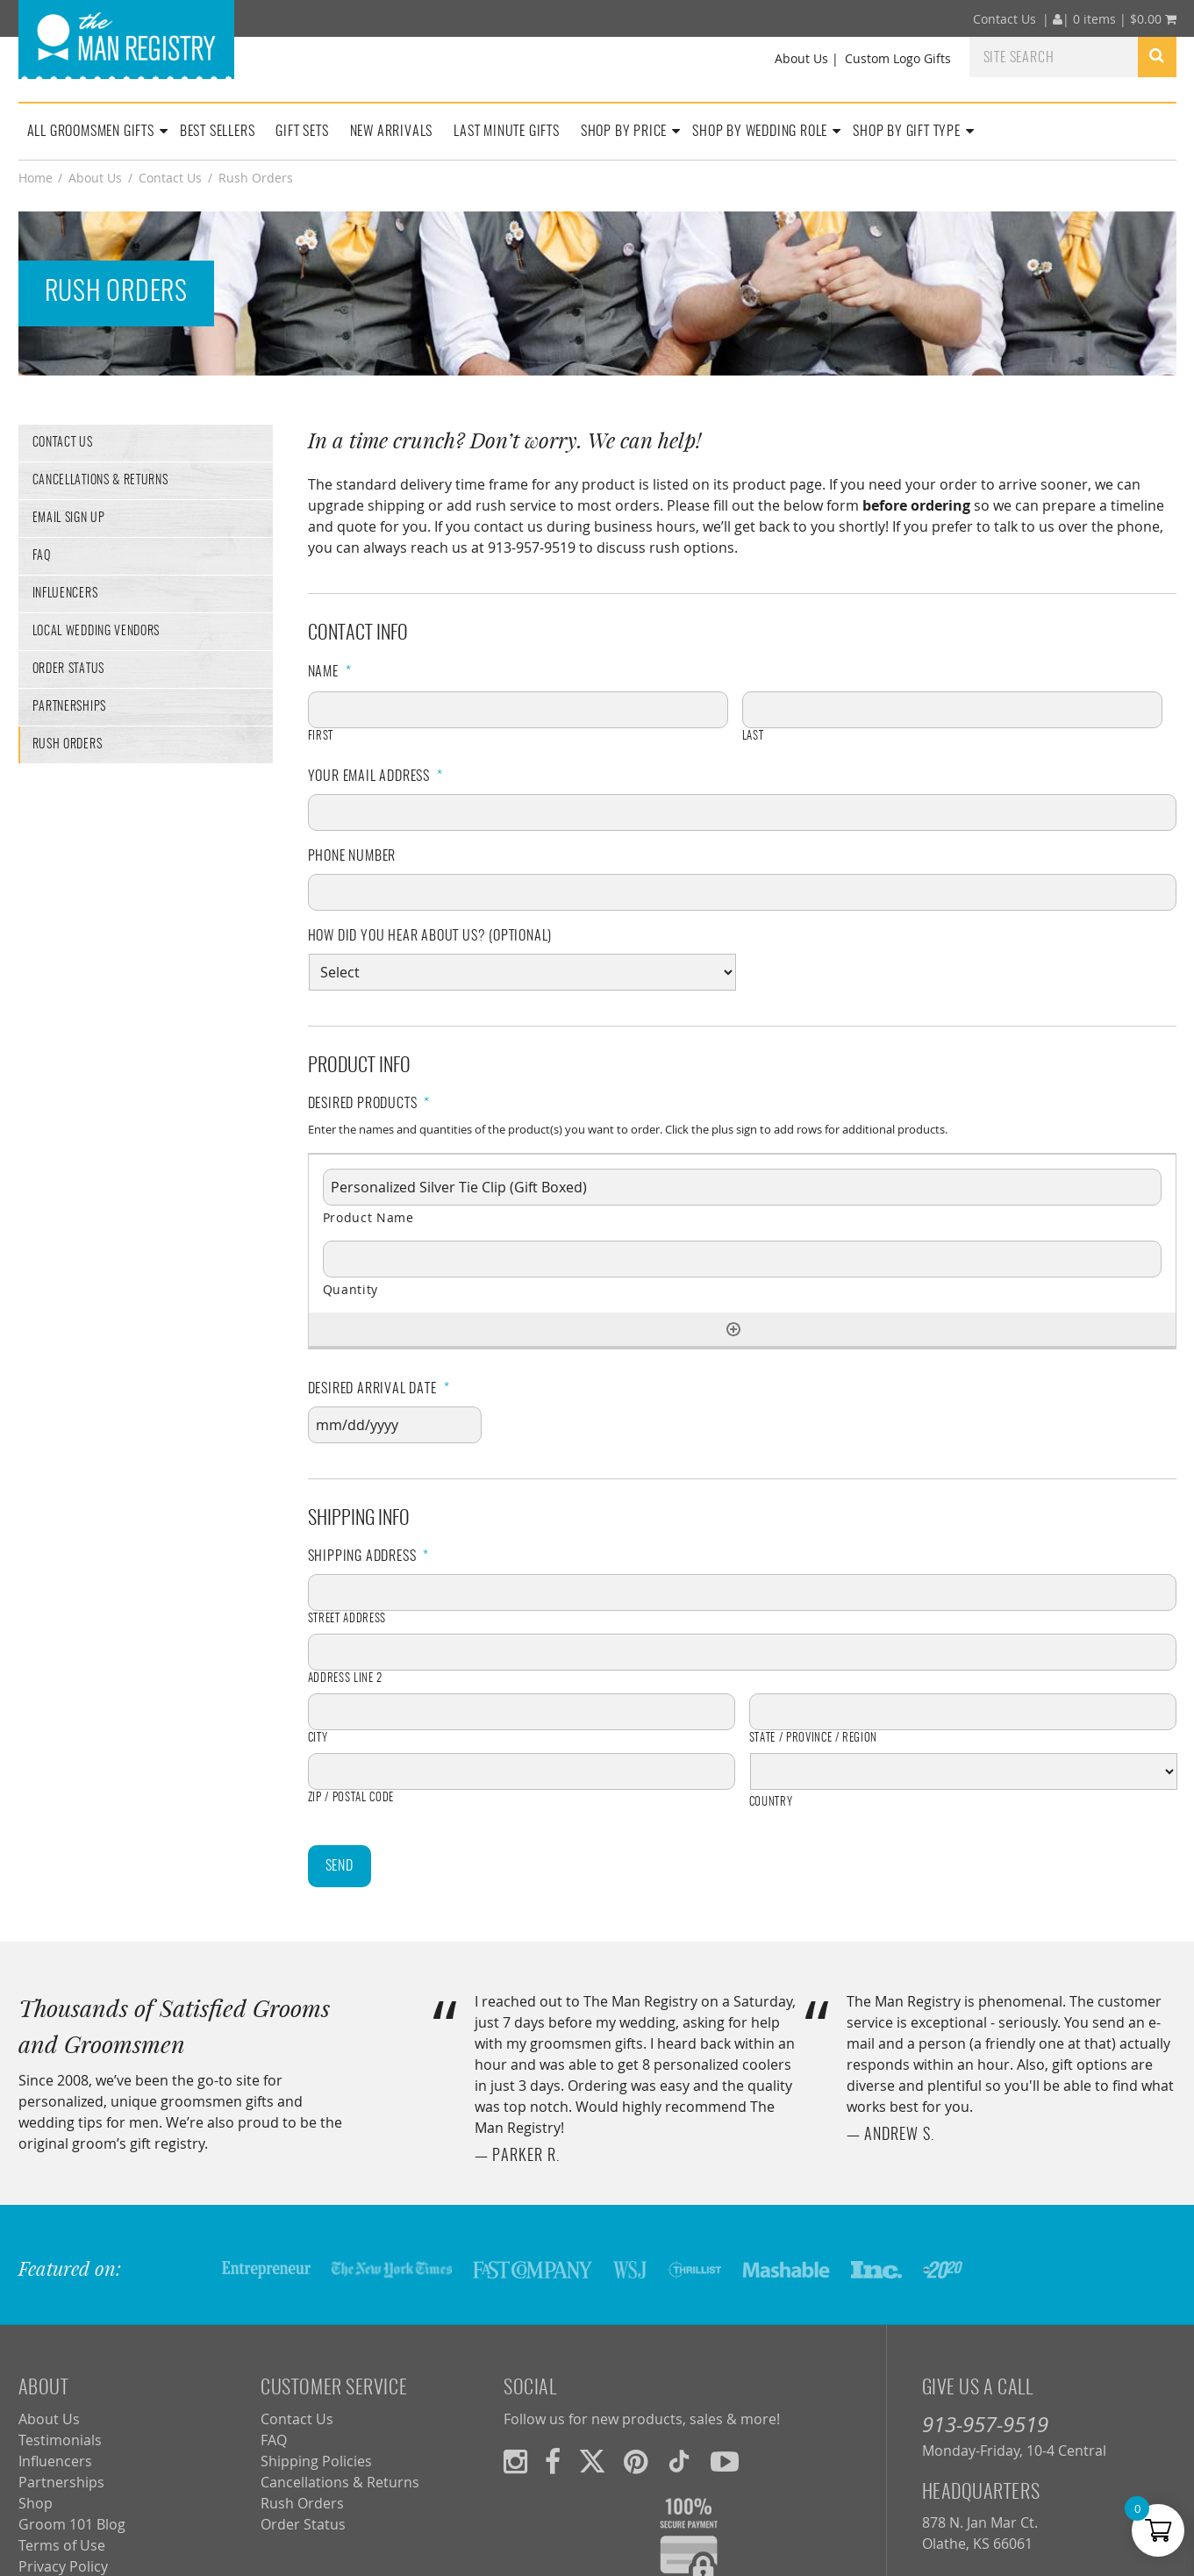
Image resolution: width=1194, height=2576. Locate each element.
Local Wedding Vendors (96, 632)
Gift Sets (301, 132)
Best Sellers (217, 132)
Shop (35, 2503)
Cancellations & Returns (100, 481)
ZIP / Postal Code (351, 1798)
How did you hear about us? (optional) (430, 936)
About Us (801, 58)
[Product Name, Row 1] (742, 1187)
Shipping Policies (316, 2461)
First (320, 736)
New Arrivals (391, 132)
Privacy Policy (63, 2566)
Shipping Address (369, 1556)
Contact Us (1004, 19)
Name (330, 672)
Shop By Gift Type (907, 132)
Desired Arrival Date (379, 1389)
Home (35, 178)
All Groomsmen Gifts (90, 132)
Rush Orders (67, 745)
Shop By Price (624, 132)
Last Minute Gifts (507, 132)
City (318, 1738)
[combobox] (1053, 56)
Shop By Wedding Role (759, 132)
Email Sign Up (68, 518)
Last (753, 736)
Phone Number (352, 856)
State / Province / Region (813, 1738)
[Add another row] (733, 1329)
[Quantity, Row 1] (742, 1259)
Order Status (68, 669)
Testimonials (60, 2440)
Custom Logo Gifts (898, 58)
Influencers (65, 594)
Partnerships (69, 707)
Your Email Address (375, 776)
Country (771, 1802)
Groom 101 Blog (71, 2524)
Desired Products (369, 1104)
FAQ (41, 556)
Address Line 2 (345, 1679)
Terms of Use (61, 2545)
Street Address (347, 1619)
